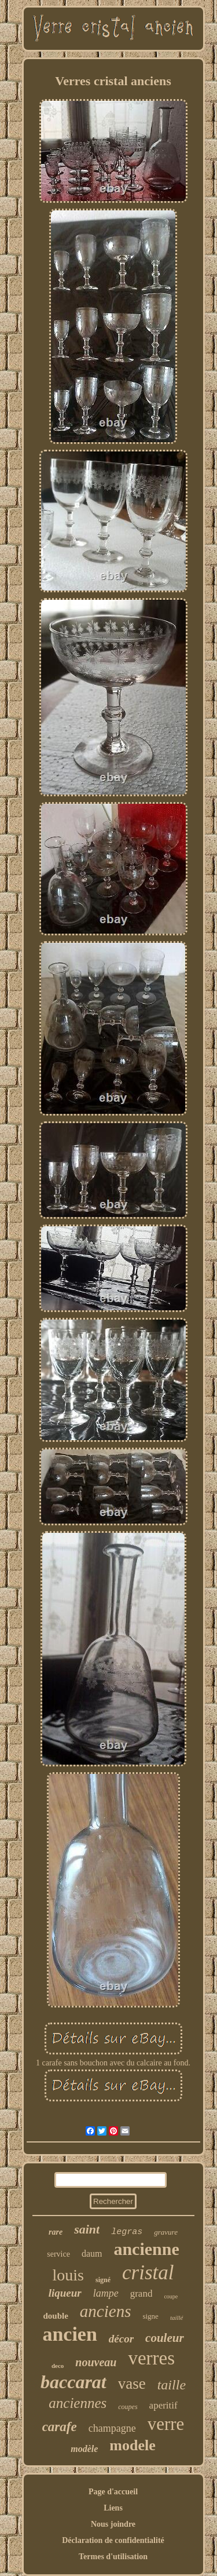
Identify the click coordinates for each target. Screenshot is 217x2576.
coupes (127, 2407)
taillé (176, 2317)
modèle (84, 2449)
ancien (69, 2334)
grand (141, 2293)
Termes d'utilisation (113, 2556)
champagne (112, 2428)
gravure (166, 2232)
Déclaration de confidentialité (113, 2540)
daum (92, 2253)
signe (150, 2316)
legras (126, 2232)
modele (132, 2445)
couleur (164, 2338)
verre (166, 2424)
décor (121, 2339)
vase (132, 2383)
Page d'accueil (113, 2491)
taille (171, 2384)
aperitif (163, 2405)
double (55, 2315)
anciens (105, 2311)
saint (87, 2229)
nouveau (95, 2362)
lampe (106, 2293)
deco (58, 2365)
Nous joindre (113, 2524)
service (58, 2254)
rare (55, 2232)
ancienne (146, 2248)
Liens (113, 2508)
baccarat (73, 2381)
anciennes (77, 2403)
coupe (171, 2296)
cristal (148, 2272)
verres (151, 2358)
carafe (59, 2427)
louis (68, 2275)
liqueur (65, 2293)
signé (103, 2280)
